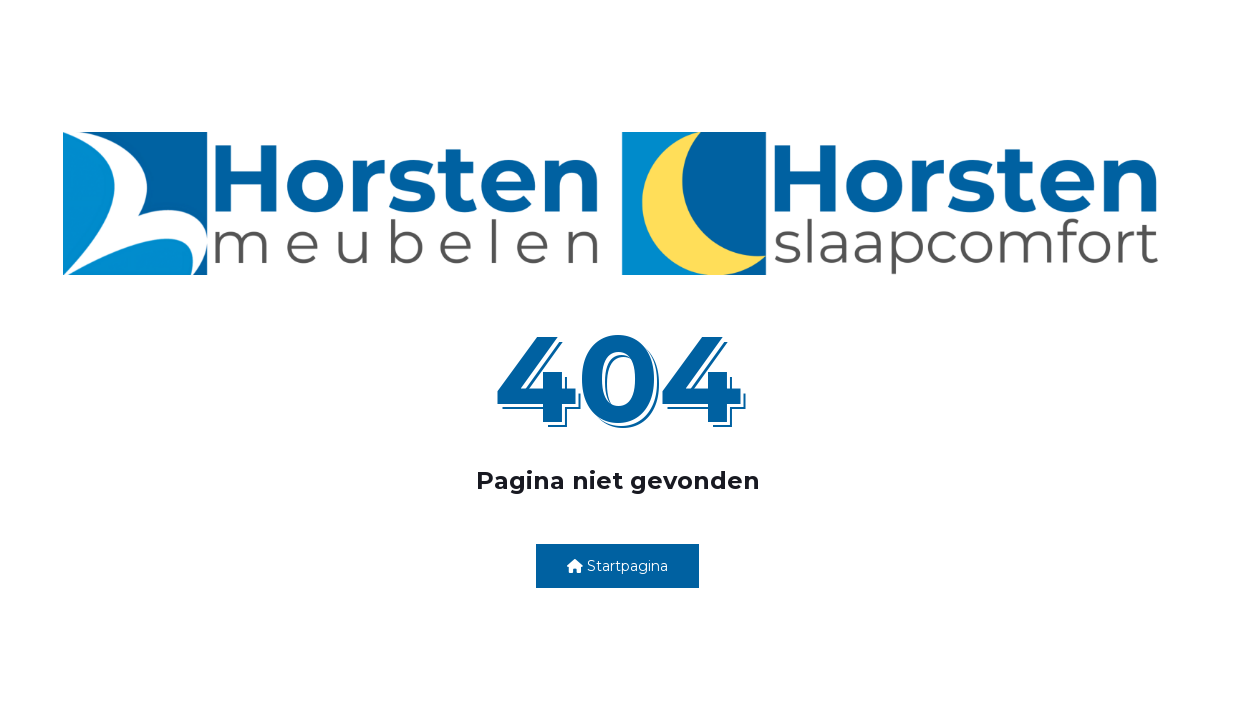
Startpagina (617, 566)
